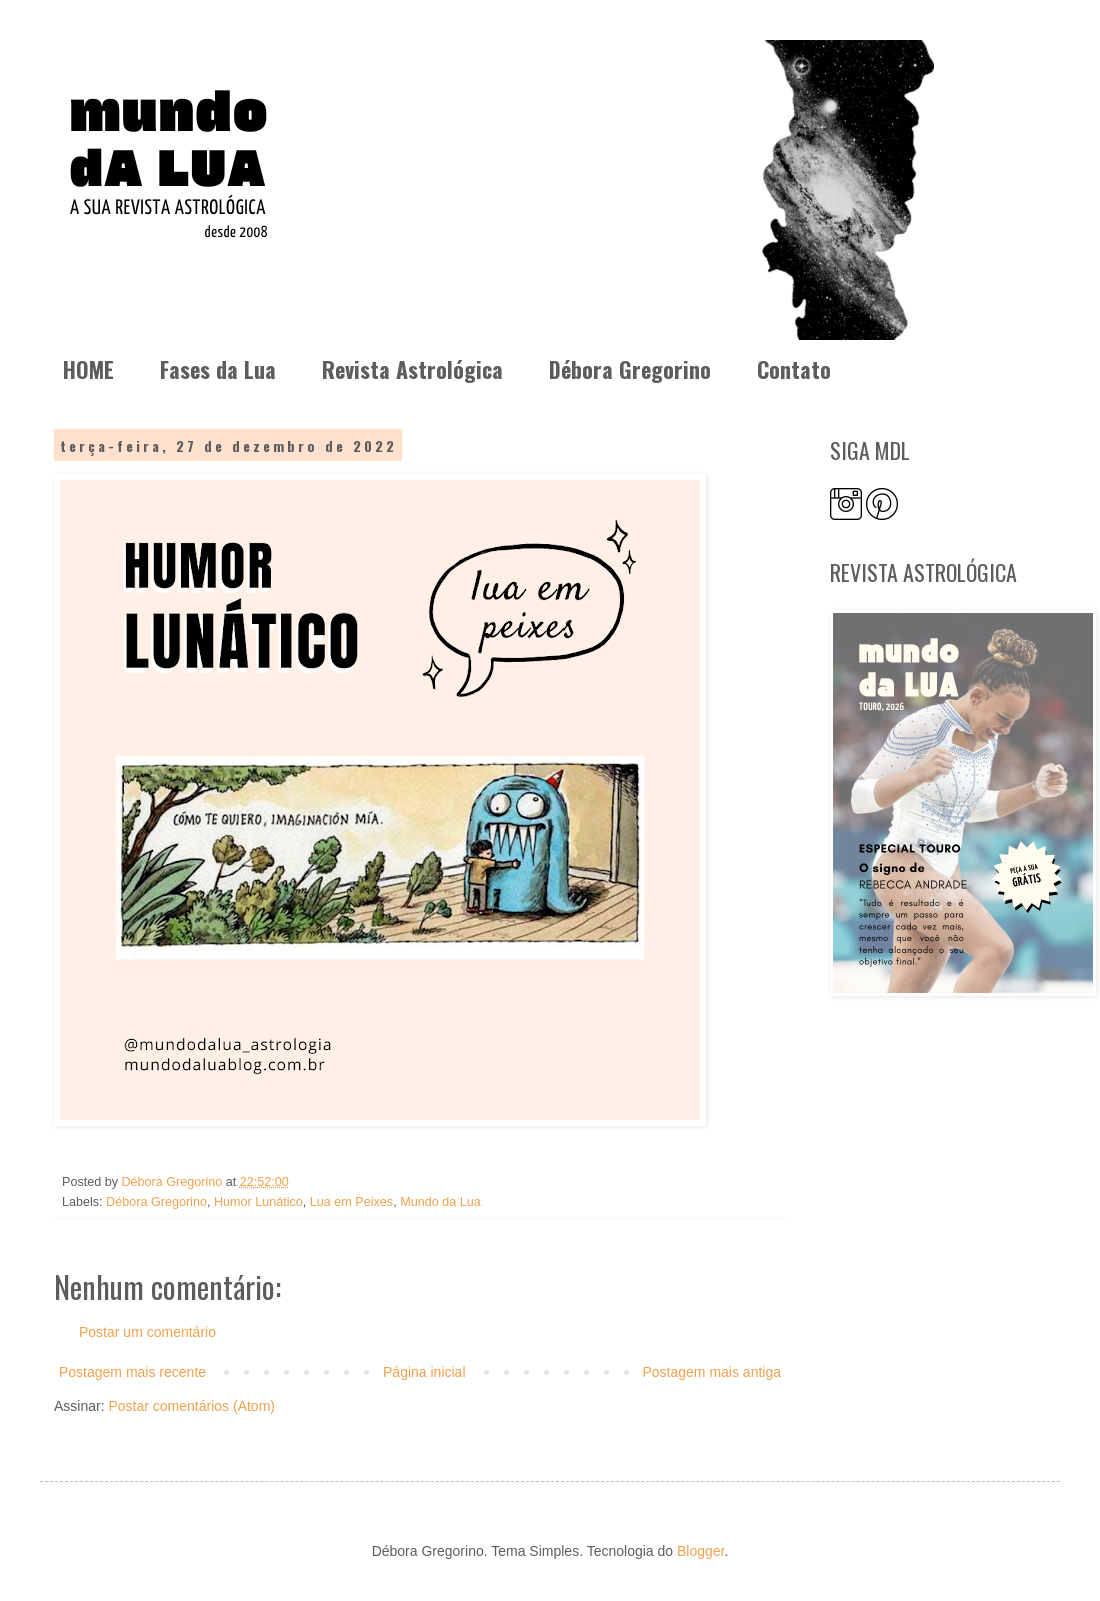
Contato (794, 369)
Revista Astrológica (412, 369)
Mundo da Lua (440, 1202)
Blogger (700, 1551)
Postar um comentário (147, 1332)
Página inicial (424, 1372)
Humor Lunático (258, 1202)
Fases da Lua (218, 369)
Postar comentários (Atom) (191, 1406)
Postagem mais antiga (711, 1372)
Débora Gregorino (630, 369)
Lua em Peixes (351, 1202)
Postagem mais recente (132, 1372)
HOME (88, 369)
